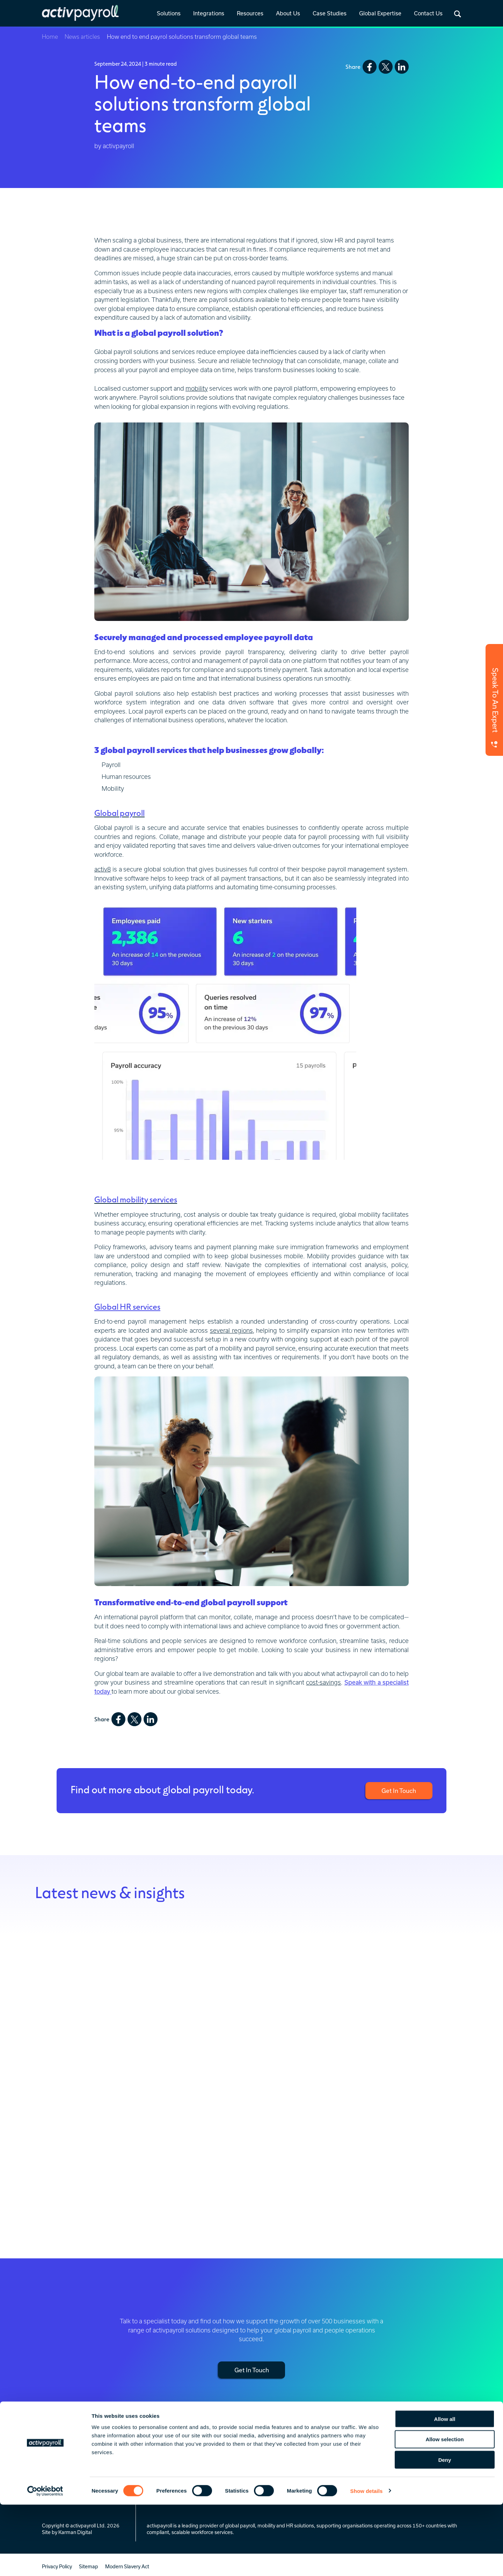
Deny (444, 2531)
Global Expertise (380, 13)
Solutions (169, 13)
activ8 (102, 869)
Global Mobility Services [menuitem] (174, 2463)
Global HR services (127, 1306)
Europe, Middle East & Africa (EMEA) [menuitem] (440, 2466)
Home (50, 37)
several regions (231, 1330)
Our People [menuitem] (362, 2472)
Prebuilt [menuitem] (221, 2463)
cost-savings (323, 1682)
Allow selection (444, 2511)
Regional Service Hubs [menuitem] (440, 2454)
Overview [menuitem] (223, 2454)
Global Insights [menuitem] (294, 2463)
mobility (196, 388)
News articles (83, 37)
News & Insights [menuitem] (296, 2454)
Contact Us (428, 13)
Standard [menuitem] (223, 2472)
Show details (366, 2562)
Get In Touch (397, 1790)
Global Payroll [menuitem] (163, 2454)
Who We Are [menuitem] (364, 2454)
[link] (169, 14)
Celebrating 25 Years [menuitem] (373, 2463)
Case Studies (330, 13)
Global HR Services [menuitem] (169, 2472)
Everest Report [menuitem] (294, 2472)
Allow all (444, 2490)
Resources (250, 13)
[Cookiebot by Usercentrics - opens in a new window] (45, 2562)
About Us (288, 13)
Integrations (208, 13)
